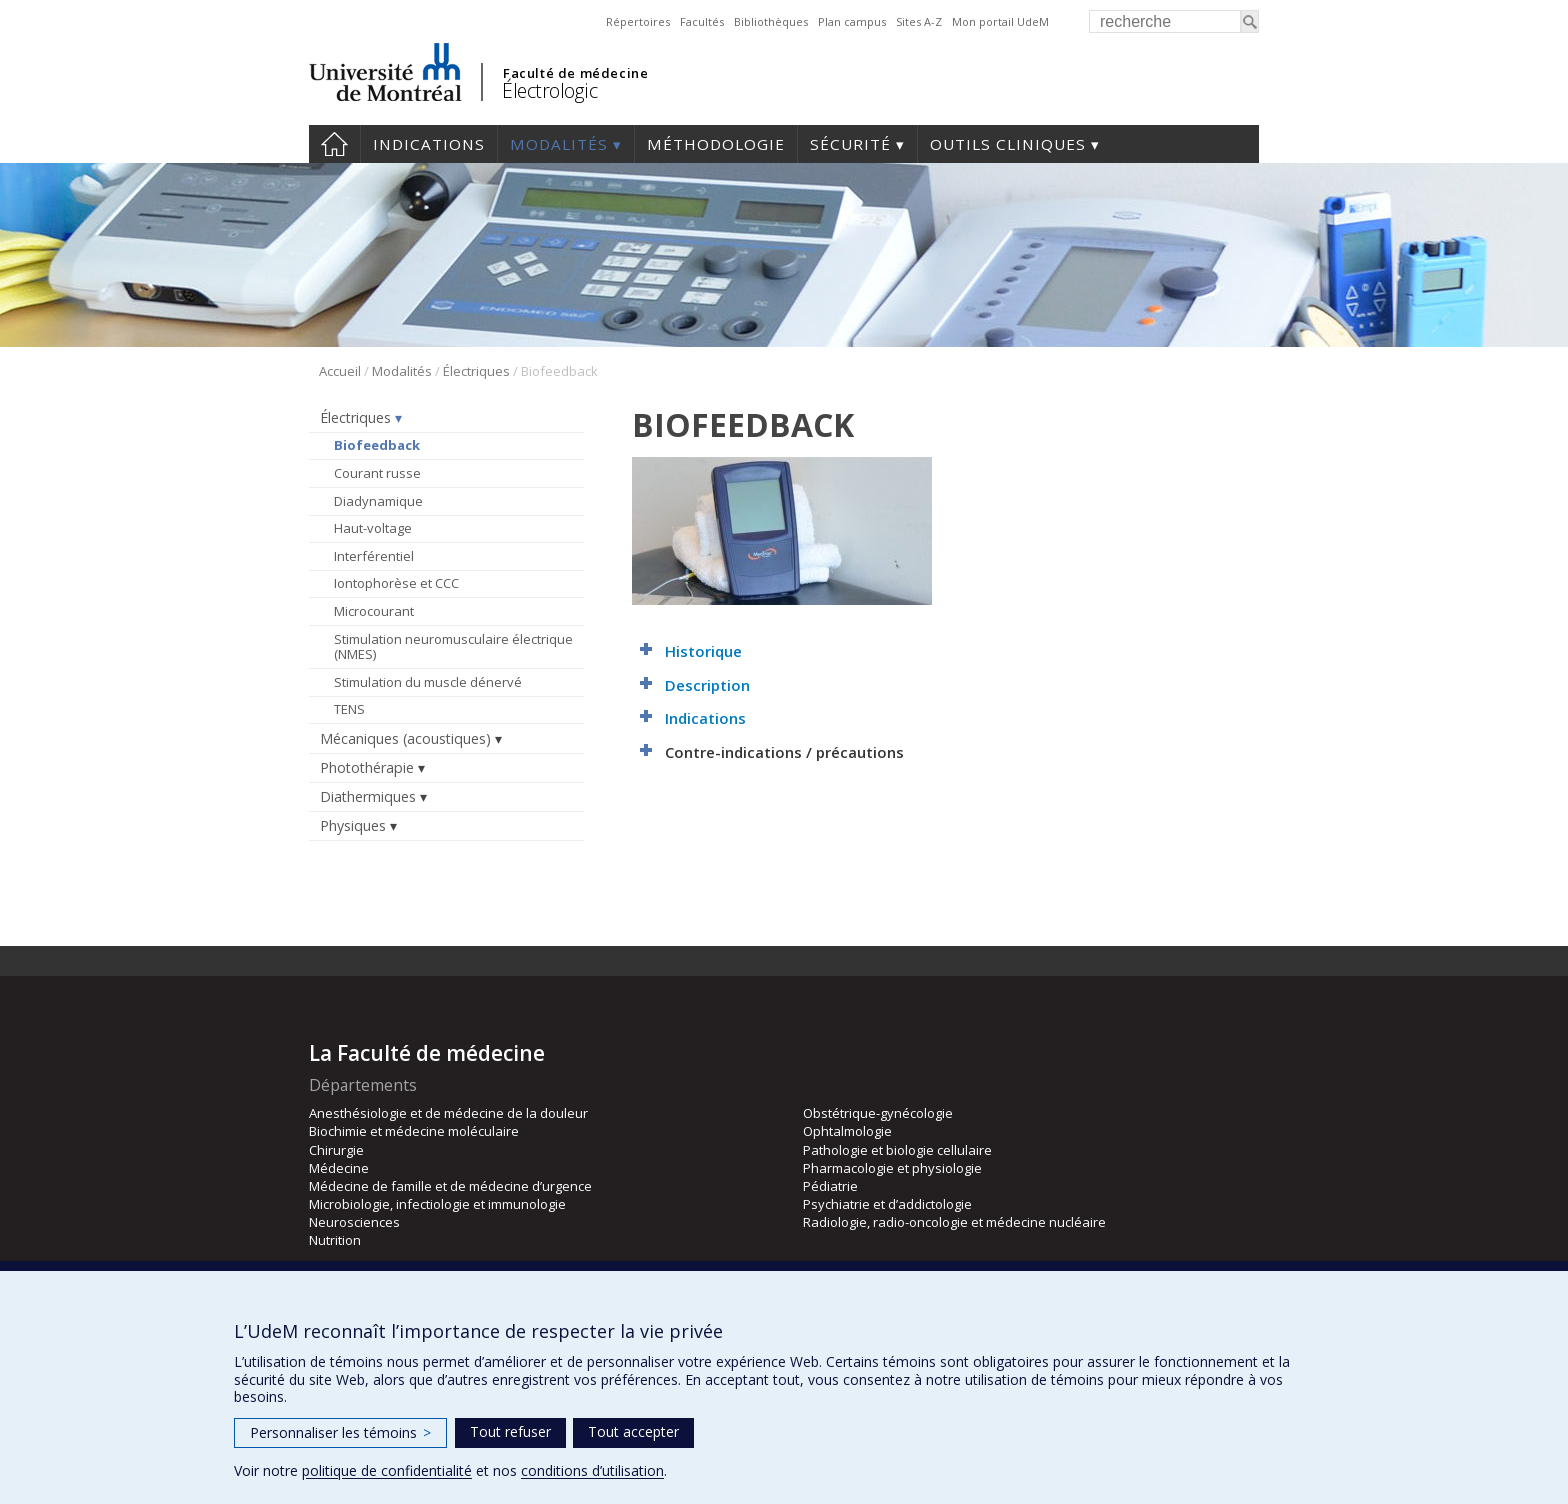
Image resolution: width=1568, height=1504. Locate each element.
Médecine (339, 1168)
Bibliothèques (771, 21)
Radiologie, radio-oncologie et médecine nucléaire (954, 1222)
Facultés (702, 21)
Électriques (476, 371)
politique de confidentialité (387, 1470)
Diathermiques (368, 796)
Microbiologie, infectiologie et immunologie (437, 1204)
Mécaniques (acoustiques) (405, 738)
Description (707, 685)
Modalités (559, 144)
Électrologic (549, 90)
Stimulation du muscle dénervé (428, 682)
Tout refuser (510, 1431)
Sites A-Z (919, 21)
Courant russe (377, 473)
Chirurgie (336, 1150)
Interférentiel (374, 556)
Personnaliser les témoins (340, 1432)
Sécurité (850, 144)
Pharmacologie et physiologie (892, 1168)
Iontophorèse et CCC (396, 583)
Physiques (353, 825)
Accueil (334, 144)
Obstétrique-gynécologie (878, 1113)
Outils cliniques (1008, 144)
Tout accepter (633, 1431)
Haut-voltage (373, 528)
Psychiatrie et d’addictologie (887, 1204)
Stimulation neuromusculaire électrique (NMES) (453, 647)
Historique (703, 651)
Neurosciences (354, 1222)
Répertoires (638, 21)
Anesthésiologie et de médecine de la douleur (448, 1113)
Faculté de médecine (575, 73)
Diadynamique (378, 501)
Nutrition (335, 1240)
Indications (429, 144)
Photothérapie (367, 767)
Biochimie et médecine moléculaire (414, 1131)
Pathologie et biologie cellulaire (897, 1150)
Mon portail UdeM (1000, 21)
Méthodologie (716, 144)
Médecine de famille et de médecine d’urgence (450, 1186)
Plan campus (852, 21)
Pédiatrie (830, 1186)
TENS (349, 709)
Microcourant (374, 611)
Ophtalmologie (847, 1131)
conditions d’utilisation (592, 1470)
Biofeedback (377, 445)
